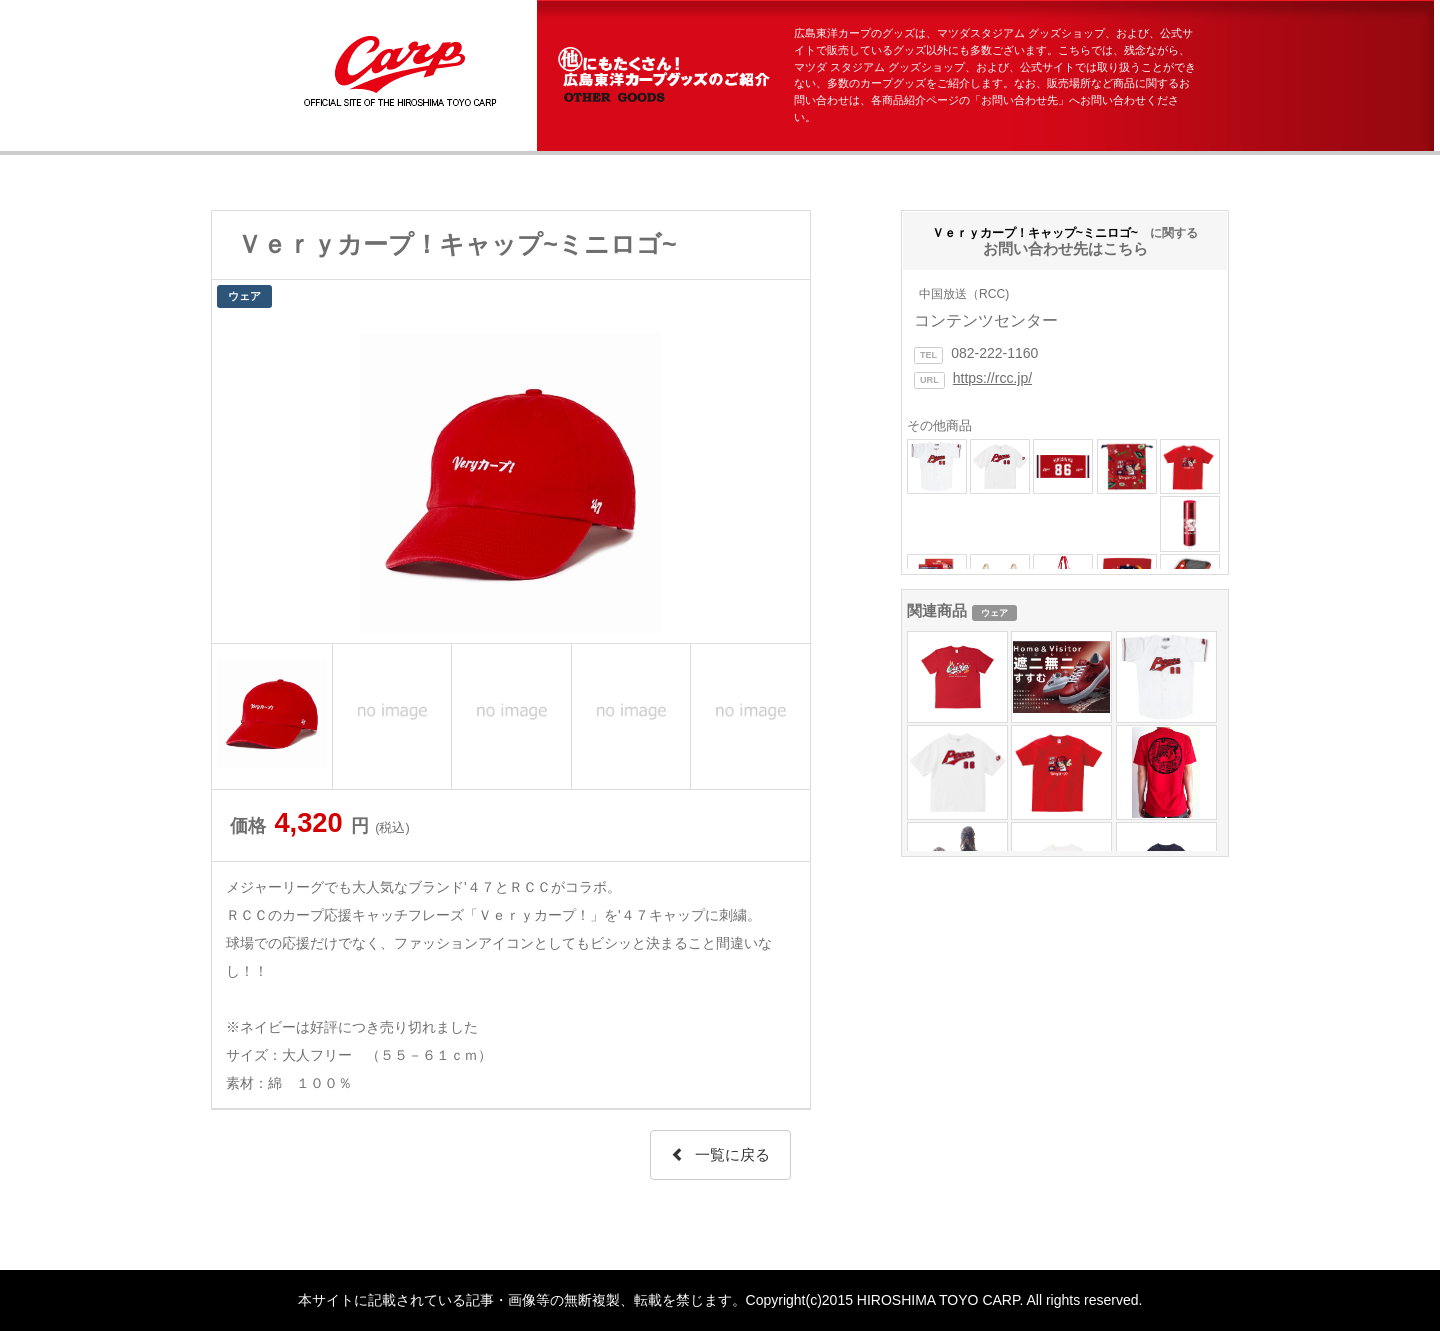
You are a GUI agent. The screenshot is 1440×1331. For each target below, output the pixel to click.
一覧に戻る (720, 1154)
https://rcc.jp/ (992, 378)
